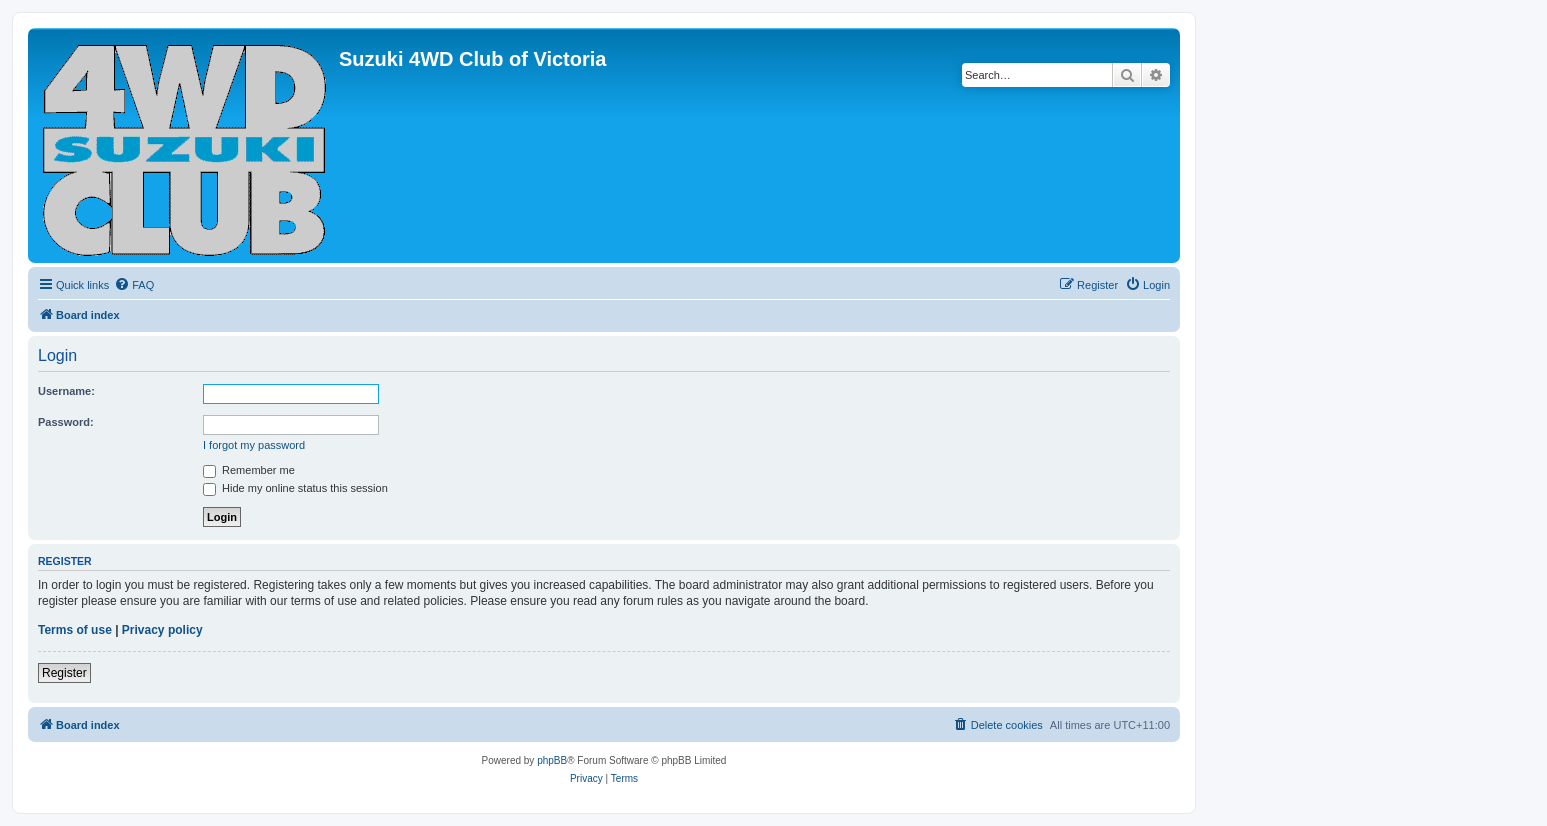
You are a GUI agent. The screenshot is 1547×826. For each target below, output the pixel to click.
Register (64, 673)
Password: (66, 422)
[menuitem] (134, 285)
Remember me (249, 470)
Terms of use (75, 630)
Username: (66, 391)
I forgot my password (254, 445)
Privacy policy (162, 630)
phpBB (552, 760)
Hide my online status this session (295, 488)
